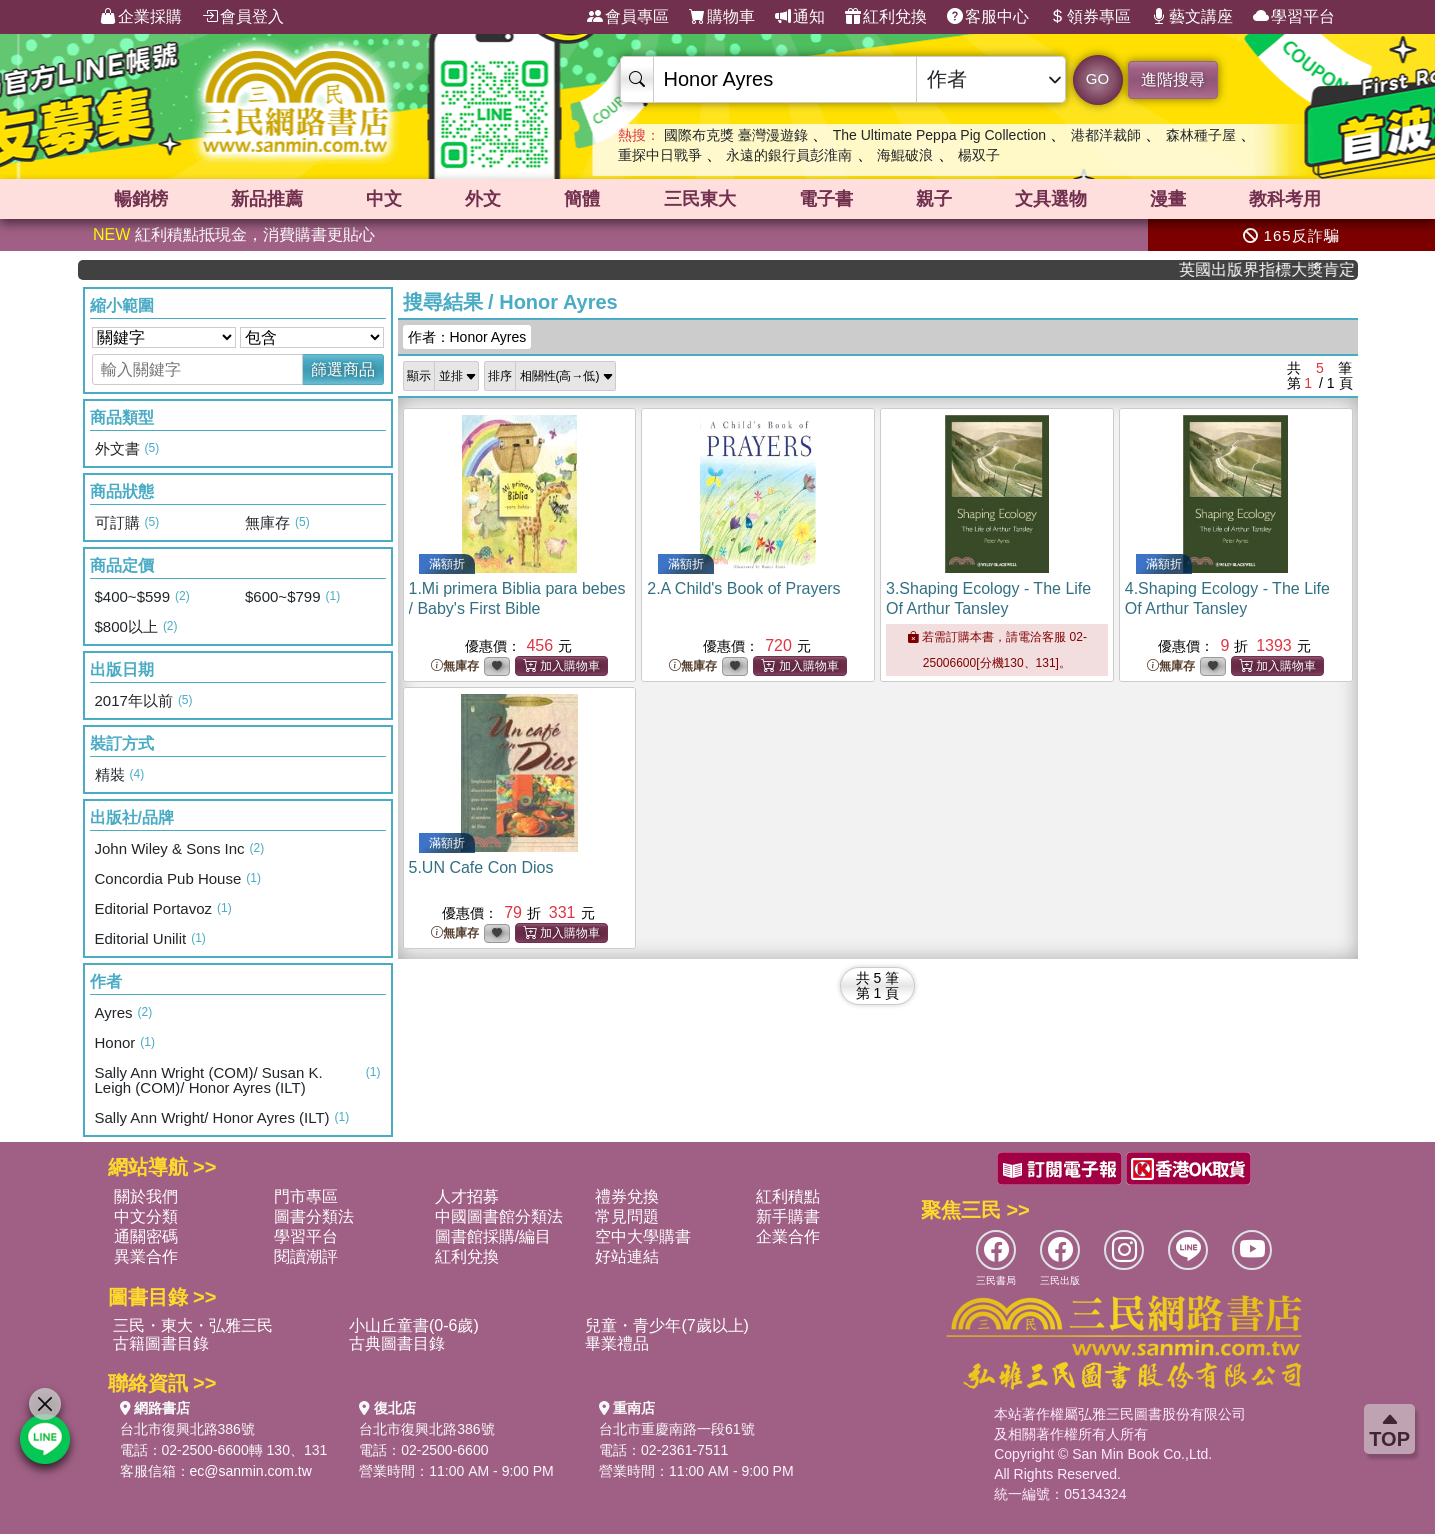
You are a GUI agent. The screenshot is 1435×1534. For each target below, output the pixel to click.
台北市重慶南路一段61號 (677, 1429)
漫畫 (1168, 199)
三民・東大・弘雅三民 (193, 1325)
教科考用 (1285, 199)
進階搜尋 (1173, 79)
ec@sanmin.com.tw (251, 1471)
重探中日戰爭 (660, 155)
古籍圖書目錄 (161, 1343)
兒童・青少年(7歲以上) (667, 1325)
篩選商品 (343, 369)
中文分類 (146, 1216)
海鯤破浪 (905, 155)
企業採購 (141, 17)
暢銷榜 (141, 199)
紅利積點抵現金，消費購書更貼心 (234, 234)
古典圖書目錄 (397, 1343)
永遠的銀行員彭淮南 (789, 155)
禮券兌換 (627, 1196)
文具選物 (1051, 199)
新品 (267, 199)
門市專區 (306, 1196)
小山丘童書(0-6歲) (414, 1325)
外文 (483, 199)
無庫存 (455, 666)
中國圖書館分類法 (499, 1216)
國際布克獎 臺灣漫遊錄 (736, 135)
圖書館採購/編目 (493, 1236)
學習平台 (1294, 17)
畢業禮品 (617, 1343)
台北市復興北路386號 (187, 1429)
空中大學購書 (643, 1236)
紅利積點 (788, 1196)
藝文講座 (1192, 17)
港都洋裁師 (1106, 135)
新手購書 (788, 1216)
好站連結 (627, 1256)
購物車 (722, 17)
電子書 (826, 199)
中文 (384, 199)
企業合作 (788, 1236)
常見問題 (627, 1216)
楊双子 (979, 155)
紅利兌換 (886, 17)
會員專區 (628, 17)
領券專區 (1090, 17)
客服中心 (988, 17)
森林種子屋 (1201, 135)
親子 (934, 199)
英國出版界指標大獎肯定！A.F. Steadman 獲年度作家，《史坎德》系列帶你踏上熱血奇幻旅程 (1289, 269)
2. (743, 588)
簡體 (582, 199)
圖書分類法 (314, 1216)
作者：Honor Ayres (467, 337)
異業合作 (146, 1256)
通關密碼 (146, 1236)
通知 (800, 17)
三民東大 (700, 199)
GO (1097, 78)
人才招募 (467, 1196)
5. (481, 867)
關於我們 (146, 1196)
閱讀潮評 (306, 1256)
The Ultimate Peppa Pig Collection (939, 135)
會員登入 (243, 17)
